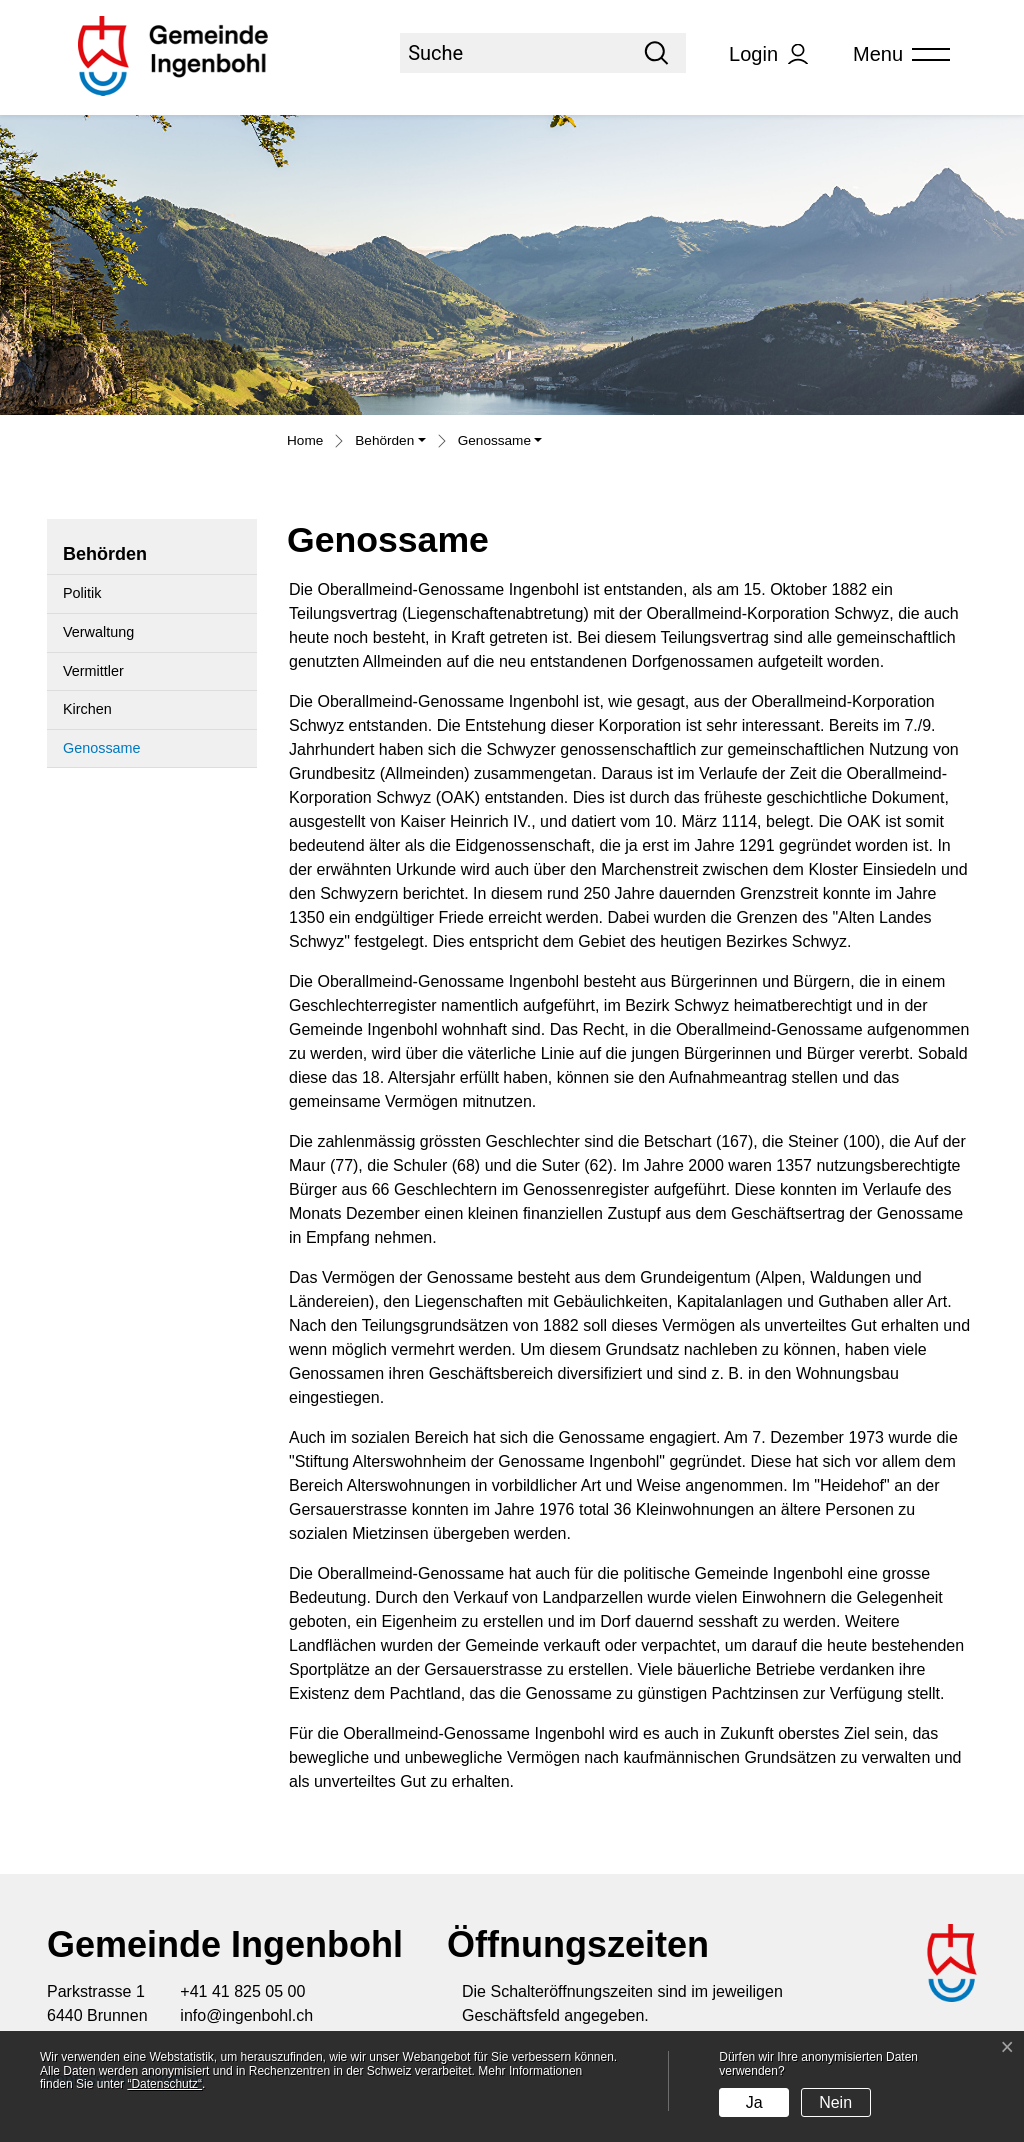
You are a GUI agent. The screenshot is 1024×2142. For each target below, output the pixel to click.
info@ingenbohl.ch (246, 2015)
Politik (82, 593)
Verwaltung (98, 632)
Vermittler (93, 671)
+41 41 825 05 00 (242, 1991)
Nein (835, 2102)
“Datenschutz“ (164, 2084)
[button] (390, 443)
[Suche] (513, 53)
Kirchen (87, 709)
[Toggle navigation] (895, 54)
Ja (754, 2102)
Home (305, 440)
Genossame (111, 754)
